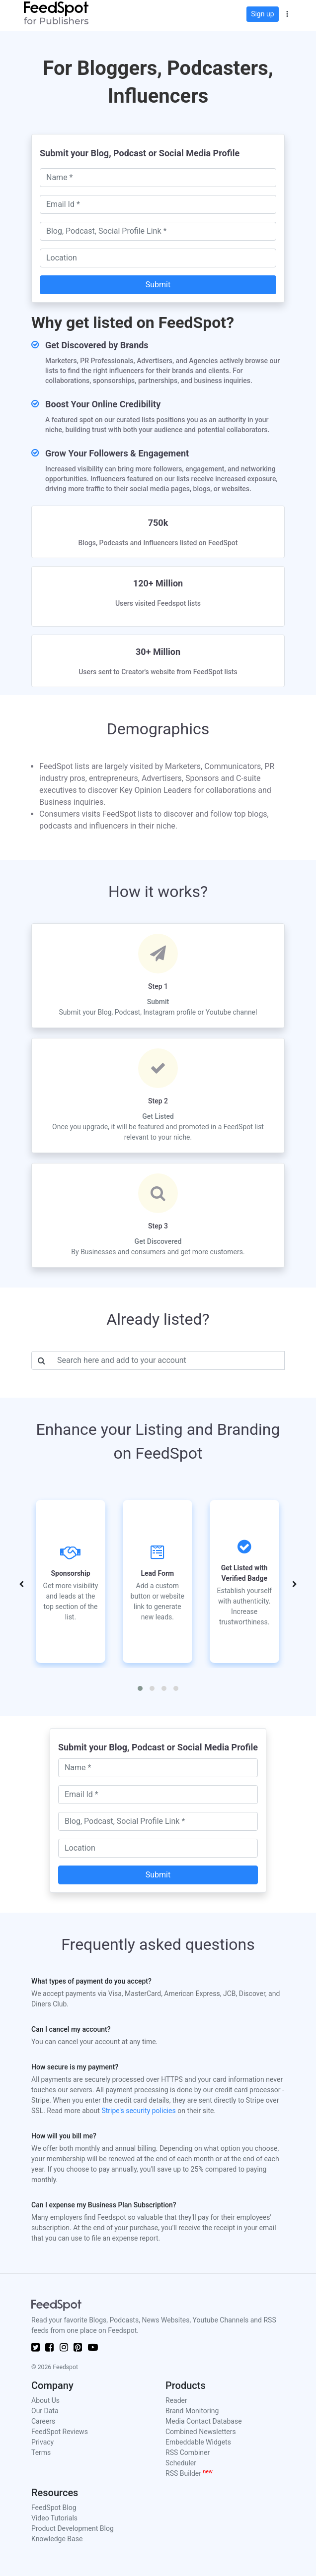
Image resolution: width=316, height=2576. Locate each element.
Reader (176, 2400)
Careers (43, 2421)
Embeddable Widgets (198, 2442)
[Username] (168, 1360)
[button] (287, 13)
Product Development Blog (72, 2528)
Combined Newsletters (200, 2432)
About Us (45, 2400)
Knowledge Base (56, 2539)
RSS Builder (189, 2473)
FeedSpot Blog (54, 2508)
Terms (41, 2452)
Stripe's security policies (138, 2111)
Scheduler (180, 2463)
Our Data (45, 2411)
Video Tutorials (54, 2518)
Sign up (262, 14)
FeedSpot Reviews (59, 2432)
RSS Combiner (187, 2452)
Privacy (42, 2442)
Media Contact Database (203, 2421)
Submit (158, 284)
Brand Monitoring (192, 2411)
